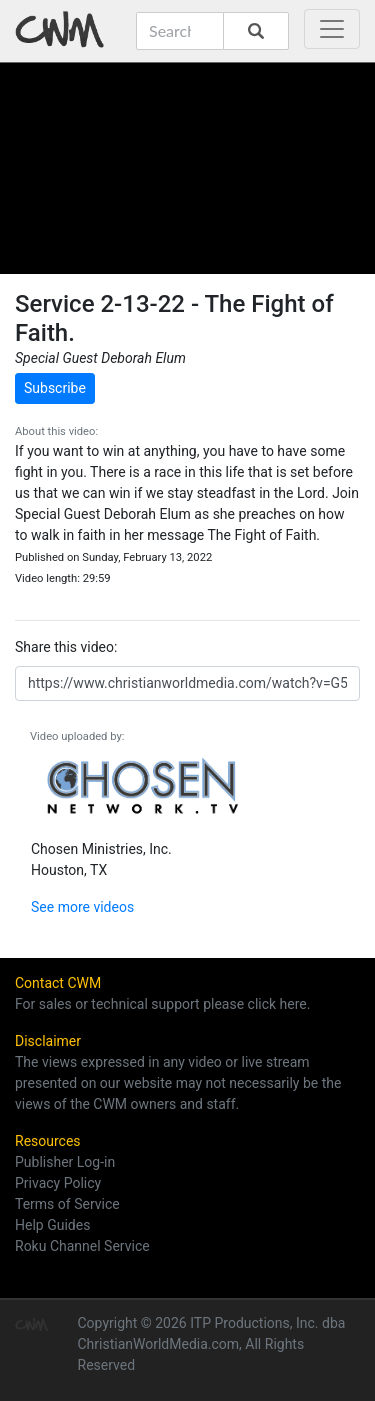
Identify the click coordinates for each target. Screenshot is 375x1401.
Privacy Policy (58, 1183)
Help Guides (52, 1225)
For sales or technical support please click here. (162, 1004)
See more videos (82, 907)
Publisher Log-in (65, 1162)
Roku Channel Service (82, 1246)
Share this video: (66, 647)
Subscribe (55, 388)
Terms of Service (67, 1204)
